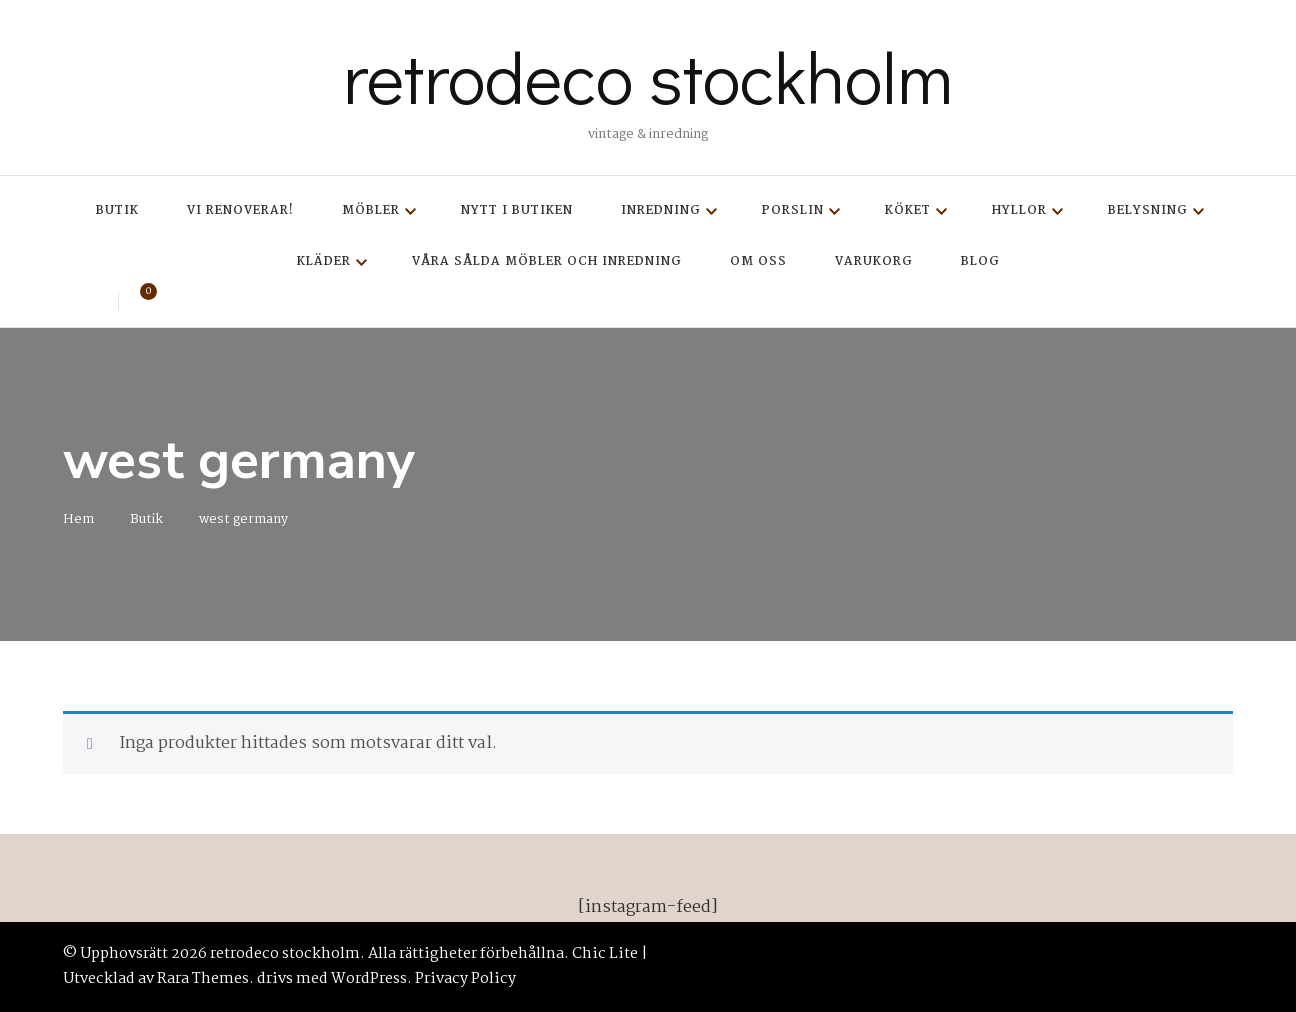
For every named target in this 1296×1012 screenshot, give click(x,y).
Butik (117, 210)
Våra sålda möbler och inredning (547, 261)
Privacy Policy (465, 979)
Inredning (661, 210)
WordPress (369, 979)
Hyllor (1019, 210)
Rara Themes (203, 979)
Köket (908, 210)
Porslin (793, 210)
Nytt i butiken (517, 210)
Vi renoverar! (240, 210)
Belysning (1148, 210)
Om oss (758, 261)
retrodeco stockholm (648, 76)
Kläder (324, 261)
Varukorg (874, 261)
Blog (980, 261)
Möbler (371, 210)
